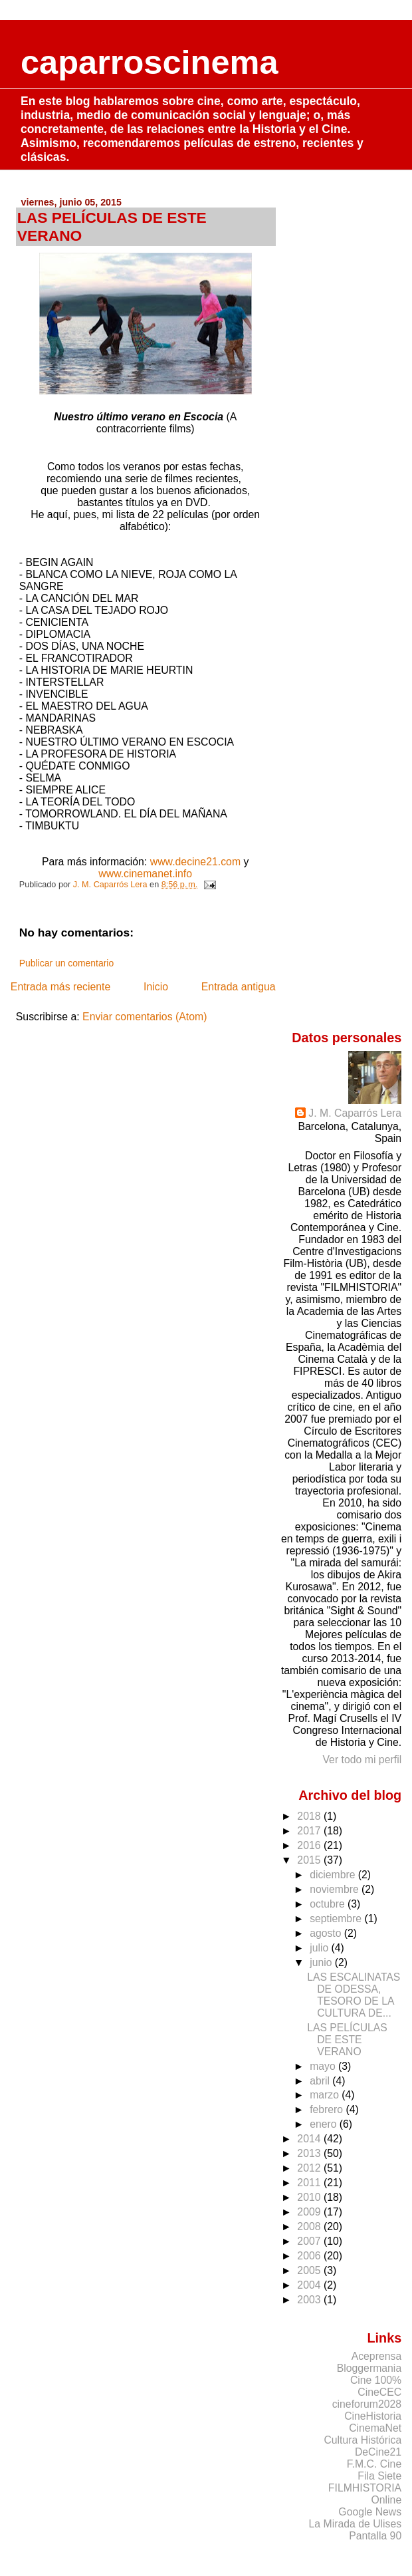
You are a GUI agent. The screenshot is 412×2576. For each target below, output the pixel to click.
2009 (310, 2212)
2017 (310, 1830)
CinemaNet (375, 2428)
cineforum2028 (367, 2404)
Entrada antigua (238, 986)
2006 (310, 2255)
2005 (310, 2270)
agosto (327, 1933)
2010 (310, 2197)
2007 (310, 2241)
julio (320, 1947)
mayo (324, 2066)
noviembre (335, 1889)
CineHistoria (372, 2416)
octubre (329, 1904)
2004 (310, 2285)
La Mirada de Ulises (355, 2523)
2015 (310, 1860)
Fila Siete (379, 2476)
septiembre (337, 1918)
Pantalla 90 (375, 2535)
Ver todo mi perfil (361, 1759)
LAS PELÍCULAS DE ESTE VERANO (347, 2039)
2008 (310, 2226)
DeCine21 (378, 2452)
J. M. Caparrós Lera (354, 1113)
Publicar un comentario (66, 963)
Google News (369, 2511)
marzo (326, 2094)
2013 (310, 2153)
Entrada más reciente (60, 986)
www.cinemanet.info (145, 873)
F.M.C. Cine (374, 2464)
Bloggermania (369, 2368)
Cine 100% (375, 2380)
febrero (328, 2109)
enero (325, 2124)
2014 (310, 2138)
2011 (310, 2182)
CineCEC (379, 2392)
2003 (310, 2299)
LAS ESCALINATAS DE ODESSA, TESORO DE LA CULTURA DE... (353, 1995)
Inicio (156, 986)
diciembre (334, 1874)
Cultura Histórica (362, 2440)
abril (321, 2080)
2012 (310, 2168)
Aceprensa (377, 2356)
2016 (310, 1845)
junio (322, 1962)
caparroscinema (149, 62)
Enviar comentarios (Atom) (144, 1016)
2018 (310, 1816)
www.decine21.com (195, 861)
